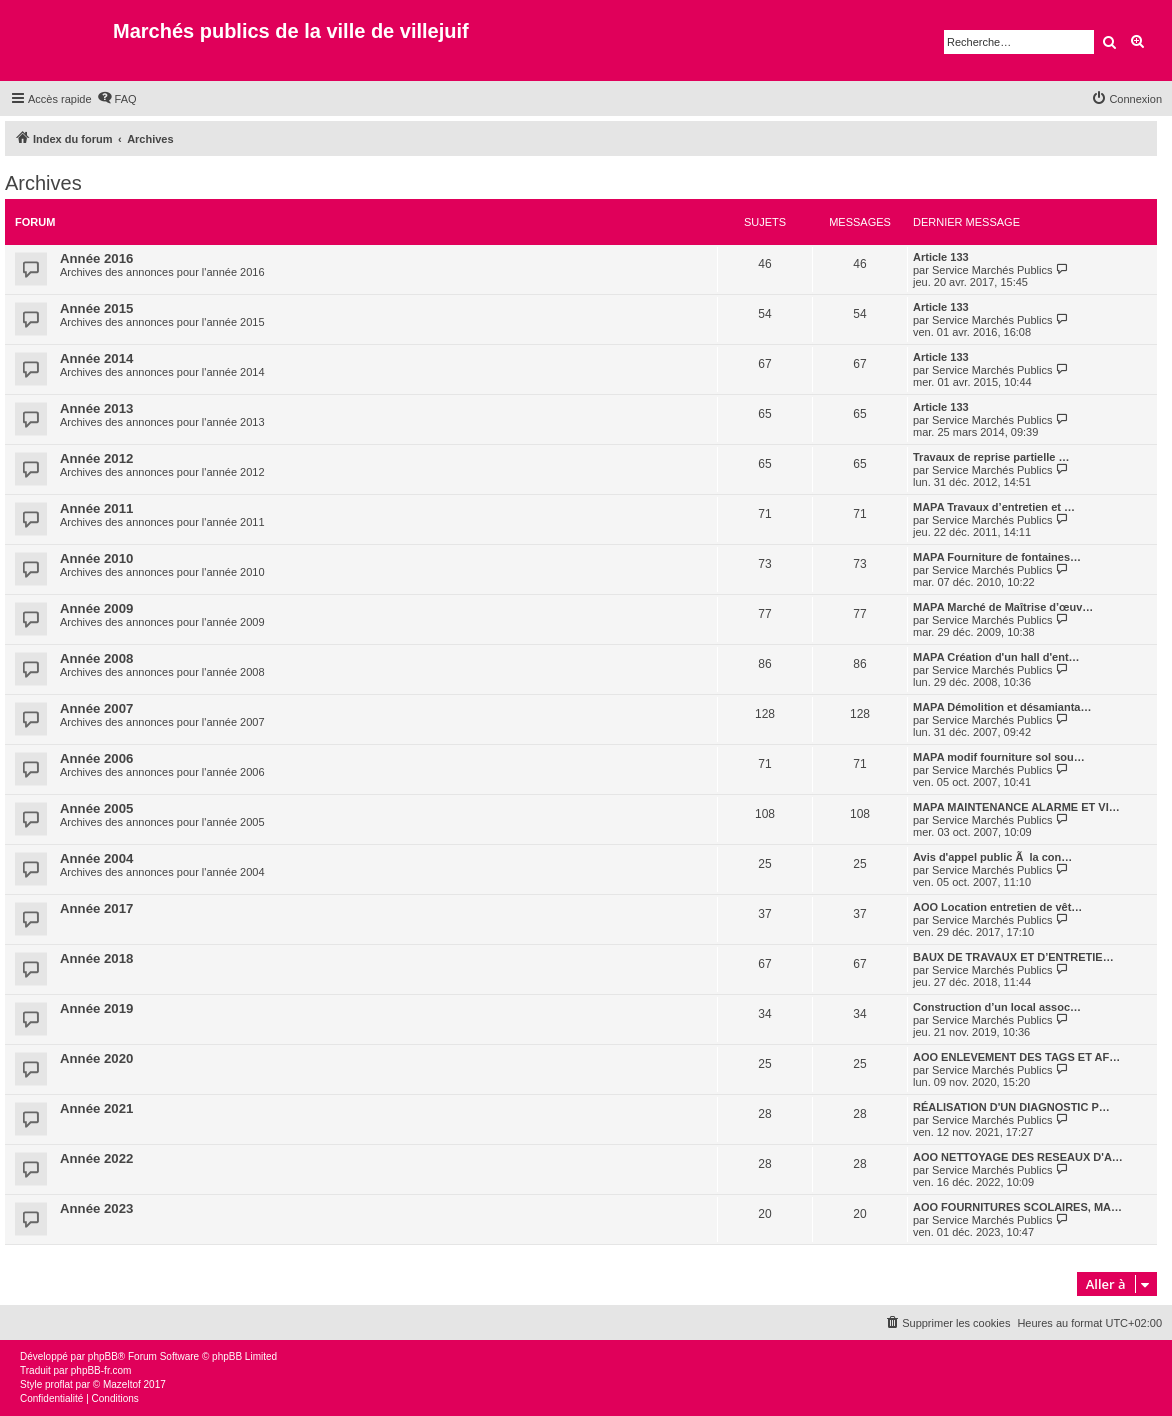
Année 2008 (96, 658)
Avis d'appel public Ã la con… (992, 857)
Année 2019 (96, 1008)
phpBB (103, 1356)
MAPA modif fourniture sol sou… (999, 757)
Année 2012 (96, 458)
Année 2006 (96, 758)
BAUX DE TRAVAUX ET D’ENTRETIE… (1013, 957)
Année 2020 (96, 1058)
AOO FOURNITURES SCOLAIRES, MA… (1017, 1207)
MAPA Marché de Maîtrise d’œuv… (1003, 607)
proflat (59, 1384)
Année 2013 (96, 408)
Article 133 (941, 257)
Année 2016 (96, 258)
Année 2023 (96, 1208)
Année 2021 (96, 1108)
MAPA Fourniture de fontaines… (997, 557)
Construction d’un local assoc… (997, 1007)
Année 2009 (96, 608)
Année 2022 (96, 1158)
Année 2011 (96, 508)
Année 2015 (96, 308)
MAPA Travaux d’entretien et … (994, 507)
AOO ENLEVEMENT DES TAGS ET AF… (1016, 1057)
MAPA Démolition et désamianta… (1002, 707)
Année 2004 (96, 858)
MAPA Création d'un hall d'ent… (996, 657)
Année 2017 (96, 908)
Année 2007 (96, 708)
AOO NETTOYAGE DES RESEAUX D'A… (1018, 1157)
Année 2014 (96, 358)
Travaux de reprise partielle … (991, 457)
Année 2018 (96, 958)
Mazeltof (122, 1384)
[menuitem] (117, 99)
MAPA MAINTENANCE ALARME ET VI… (1016, 807)
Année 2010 (96, 558)
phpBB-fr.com (101, 1370)
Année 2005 (96, 808)
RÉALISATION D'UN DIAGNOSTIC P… (1011, 1107)
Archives (43, 183)
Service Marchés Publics (992, 270)
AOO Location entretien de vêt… (997, 907)
